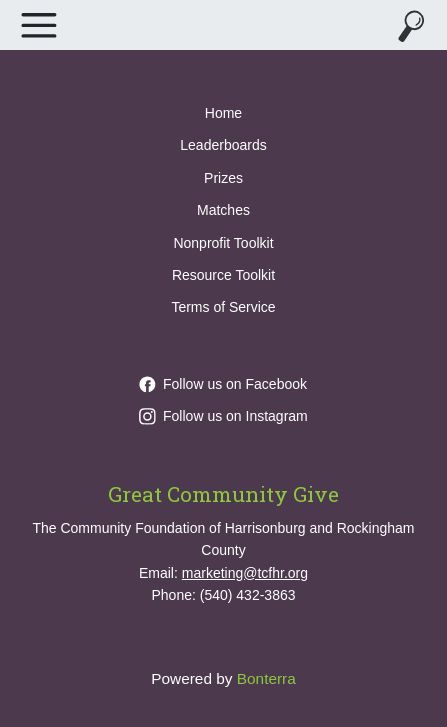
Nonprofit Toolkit (223, 243)
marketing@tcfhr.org (245, 573)
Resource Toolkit (223, 275)
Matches (223, 210)
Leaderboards (223, 145)
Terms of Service (223, 307)
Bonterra (266, 678)
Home (223, 113)
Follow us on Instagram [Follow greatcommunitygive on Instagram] (223, 416)
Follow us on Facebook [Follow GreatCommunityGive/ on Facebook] (223, 384)
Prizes (223, 178)
